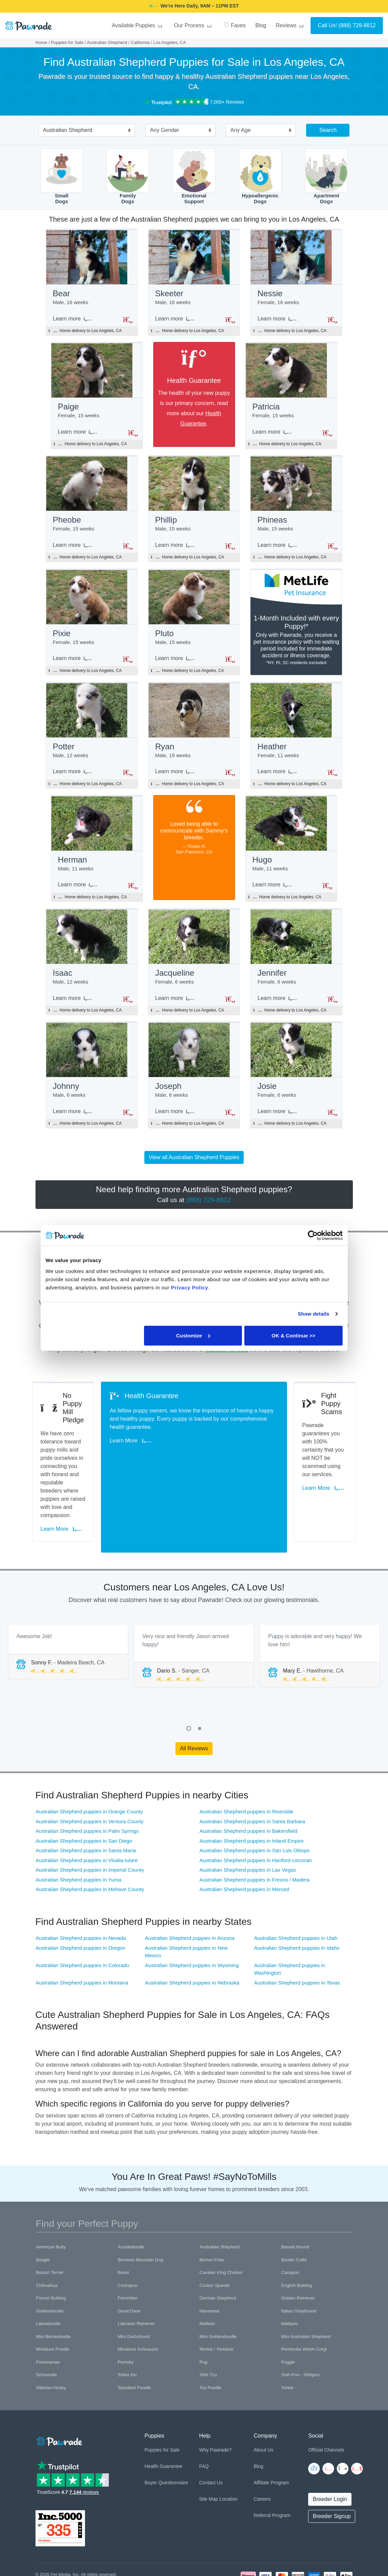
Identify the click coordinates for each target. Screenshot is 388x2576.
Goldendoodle (50, 2263)
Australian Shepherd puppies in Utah (295, 1890)
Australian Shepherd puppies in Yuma (78, 1832)
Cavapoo (290, 2224)
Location (228, 2451)
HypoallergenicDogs (260, 176)
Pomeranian (48, 2314)
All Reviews (194, 1700)
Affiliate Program (271, 2435)
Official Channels (326, 2402)
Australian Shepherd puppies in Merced (244, 1841)
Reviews (291, 25)
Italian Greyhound (298, 2263)
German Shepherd (218, 2250)
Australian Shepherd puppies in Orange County (89, 1764)
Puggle (288, 2314)
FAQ (204, 2418)
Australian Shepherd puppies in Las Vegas (248, 1822)
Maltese (207, 2275)
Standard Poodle (134, 2339)
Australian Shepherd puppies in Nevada (81, 1890)
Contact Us (210, 2435)
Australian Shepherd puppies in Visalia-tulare (87, 1812)
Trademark (127, 2534)
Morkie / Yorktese (217, 2301)
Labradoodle (48, 2275)
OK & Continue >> (293, 1335)
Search (328, 130)
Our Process (194, 25)
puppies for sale (227, 1369)
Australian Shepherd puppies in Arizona (189, 1890)
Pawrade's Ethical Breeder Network (69, 2542)
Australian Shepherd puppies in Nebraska (192, 1935)
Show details (313, 1314)
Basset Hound (295, 2199)
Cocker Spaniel (215, 2237)
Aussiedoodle (131, 2199)
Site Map (208, 2451)
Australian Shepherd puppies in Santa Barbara (252, 1774)
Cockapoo (128, 2237)
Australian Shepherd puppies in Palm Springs (87, 1783)
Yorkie (287, 2339)
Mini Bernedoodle (53, 2288)
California (140, 42)
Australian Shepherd (107, 42)
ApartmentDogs (326, 176)
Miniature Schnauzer (138, 2301)
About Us (263, 2402)
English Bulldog (296, 2237)
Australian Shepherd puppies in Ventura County (90, 1774)
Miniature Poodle (53, 2301)
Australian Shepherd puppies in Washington (289, 1921)
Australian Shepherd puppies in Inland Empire (252, 1793)
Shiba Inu (127, 2327)
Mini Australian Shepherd (306, 2288)
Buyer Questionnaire (166, 2435)
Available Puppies (138, 25)
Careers (262, 2451)
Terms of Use (101, 2534)
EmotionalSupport (194, 176)
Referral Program (272, 2467)
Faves (234, 25)
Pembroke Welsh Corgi (304, 2301)
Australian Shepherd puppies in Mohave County (90, 1841)
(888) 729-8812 (357, 25)
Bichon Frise (212, 2212)
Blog (260, 25)
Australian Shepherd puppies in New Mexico (186, 1904)
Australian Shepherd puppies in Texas (297, 1935)
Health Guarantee (163, 2418)
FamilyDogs (127, 176)
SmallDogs (61, 176)
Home (41, 42)
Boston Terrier (50, 2224)
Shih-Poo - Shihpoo (300, 2327)
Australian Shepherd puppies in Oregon (81, 1900)
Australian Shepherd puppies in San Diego (84, 1793)
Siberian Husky (51, 2339)
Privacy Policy (71, 2534)
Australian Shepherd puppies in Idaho (296, 1900)
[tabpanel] (68, 1603)
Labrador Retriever (136, 2275)
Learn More (65, 1492)
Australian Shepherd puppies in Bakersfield (249, 1783)
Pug (203, 2314)
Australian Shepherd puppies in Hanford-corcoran (256, 1812)
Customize (193, 1335)
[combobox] (84, 131)
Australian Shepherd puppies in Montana (82, 1935)
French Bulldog (51, 2250)
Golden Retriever (298, 2250)
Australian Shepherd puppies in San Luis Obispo (255, 1803)
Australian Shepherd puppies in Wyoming (192, 1917)
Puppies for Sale (67, 42)
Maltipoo (289, 2275)
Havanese (210, 2263)
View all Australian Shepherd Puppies (194, 1178)
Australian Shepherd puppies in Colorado (82, 1917)
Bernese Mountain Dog (140, 2212)
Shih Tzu (208, 2327)
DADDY (240, 6)
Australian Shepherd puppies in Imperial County (90, 1822)
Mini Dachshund (133, 2288)
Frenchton (128, 2250)
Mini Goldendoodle (218, 2288)
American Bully (51, 2199)
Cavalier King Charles (221, 2224)
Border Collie (294, 2212)
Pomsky (125, 2314)
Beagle (43, 2212)
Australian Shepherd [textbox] (67, 130)
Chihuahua (47, 2237)
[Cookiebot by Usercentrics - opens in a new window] (313, 1235)
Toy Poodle (210, 2339)
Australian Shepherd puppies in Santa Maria (86, 1803)
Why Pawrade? (215, 2402)
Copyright (44, 2534)
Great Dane (129, 2263)
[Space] (58, 2392)
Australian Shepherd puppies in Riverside (246, 1764)
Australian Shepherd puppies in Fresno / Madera (255, 1832)
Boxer (123, 2224)
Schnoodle (46, 2327)
